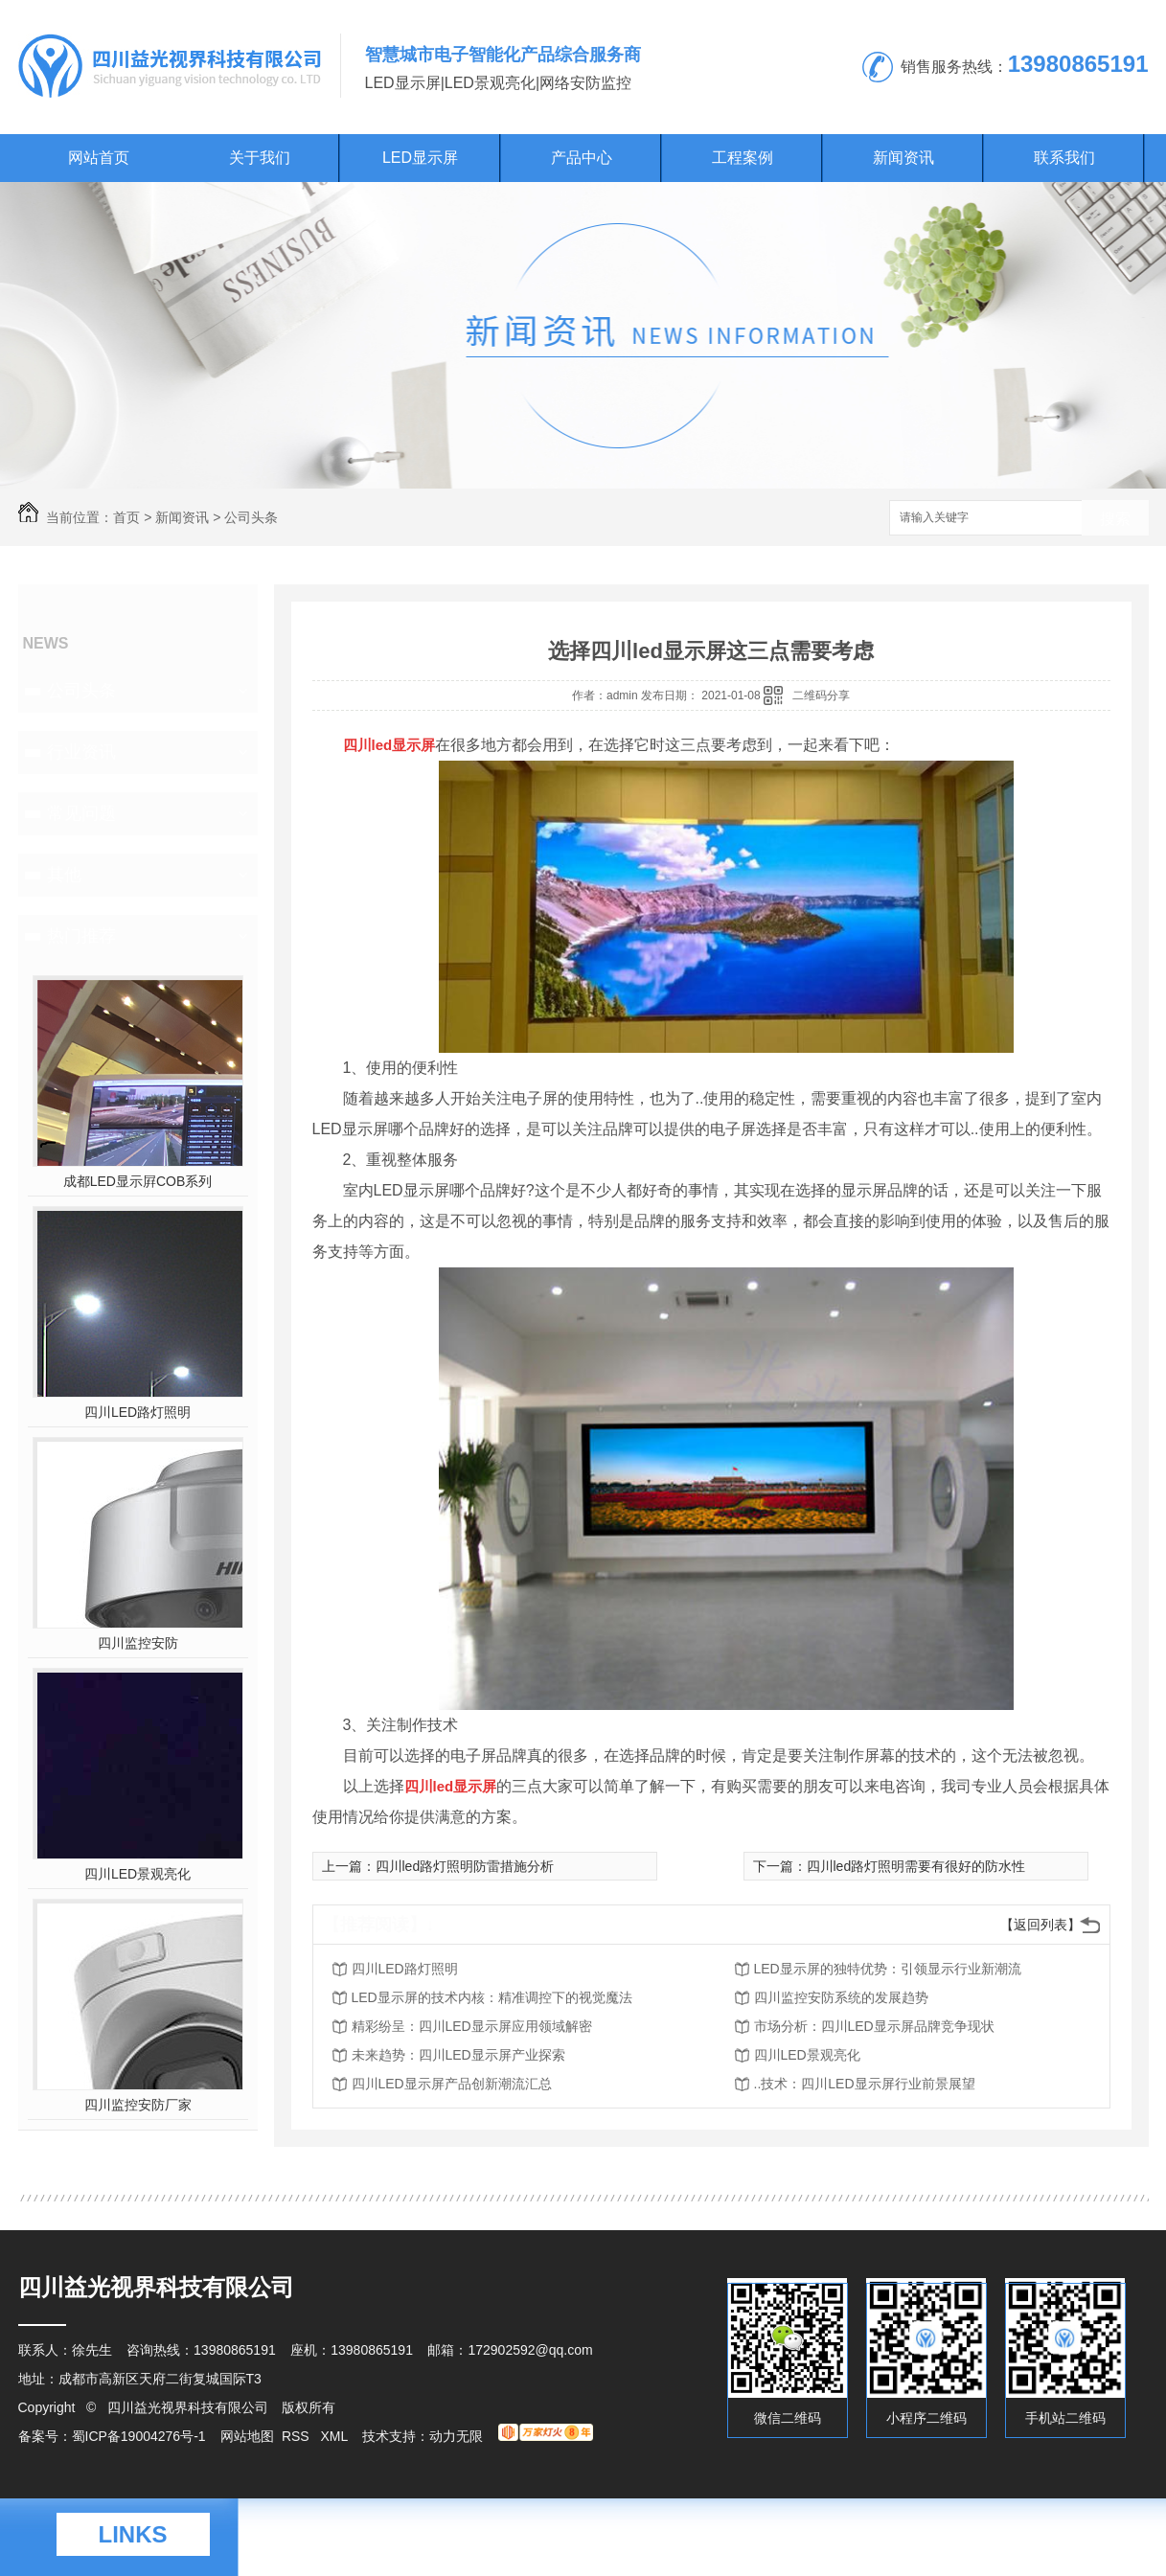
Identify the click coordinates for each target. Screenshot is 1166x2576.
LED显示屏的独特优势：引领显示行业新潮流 (887, 1968)
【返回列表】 (1040, 1924)
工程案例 (742, 157)
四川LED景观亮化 (137, 1873)
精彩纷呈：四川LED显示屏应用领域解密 (472, 2026)
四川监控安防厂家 (138, 2104)
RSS (297, 2436)
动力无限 (456, 2436)
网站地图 (247, 2436)
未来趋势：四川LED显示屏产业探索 (458, 2055)
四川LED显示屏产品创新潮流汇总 (452, 2083)
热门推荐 (81, 936)
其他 (64, 874)
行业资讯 (81, 752)
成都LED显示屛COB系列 (138, 1181)
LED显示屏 (420, 157)
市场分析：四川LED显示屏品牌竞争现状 (874, 2026)
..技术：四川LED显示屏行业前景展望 (864, 2083)
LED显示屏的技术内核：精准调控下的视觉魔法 (492, 1997)
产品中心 (581, 157)
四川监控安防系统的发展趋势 (841, 1997)
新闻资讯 (903, 157)
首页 (126, 517)
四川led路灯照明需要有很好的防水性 (916, 1866)
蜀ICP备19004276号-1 (139, 2436)
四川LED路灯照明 (137, 1412)
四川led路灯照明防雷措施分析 (465, 1866)
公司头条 (251, 517)
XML (335, 2436)
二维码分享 (821, 695)
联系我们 (1064, 157)
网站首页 (98, 157)
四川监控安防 (138, 1643)
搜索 (1115, 519)
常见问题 (81, 813)
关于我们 (259, 157)
